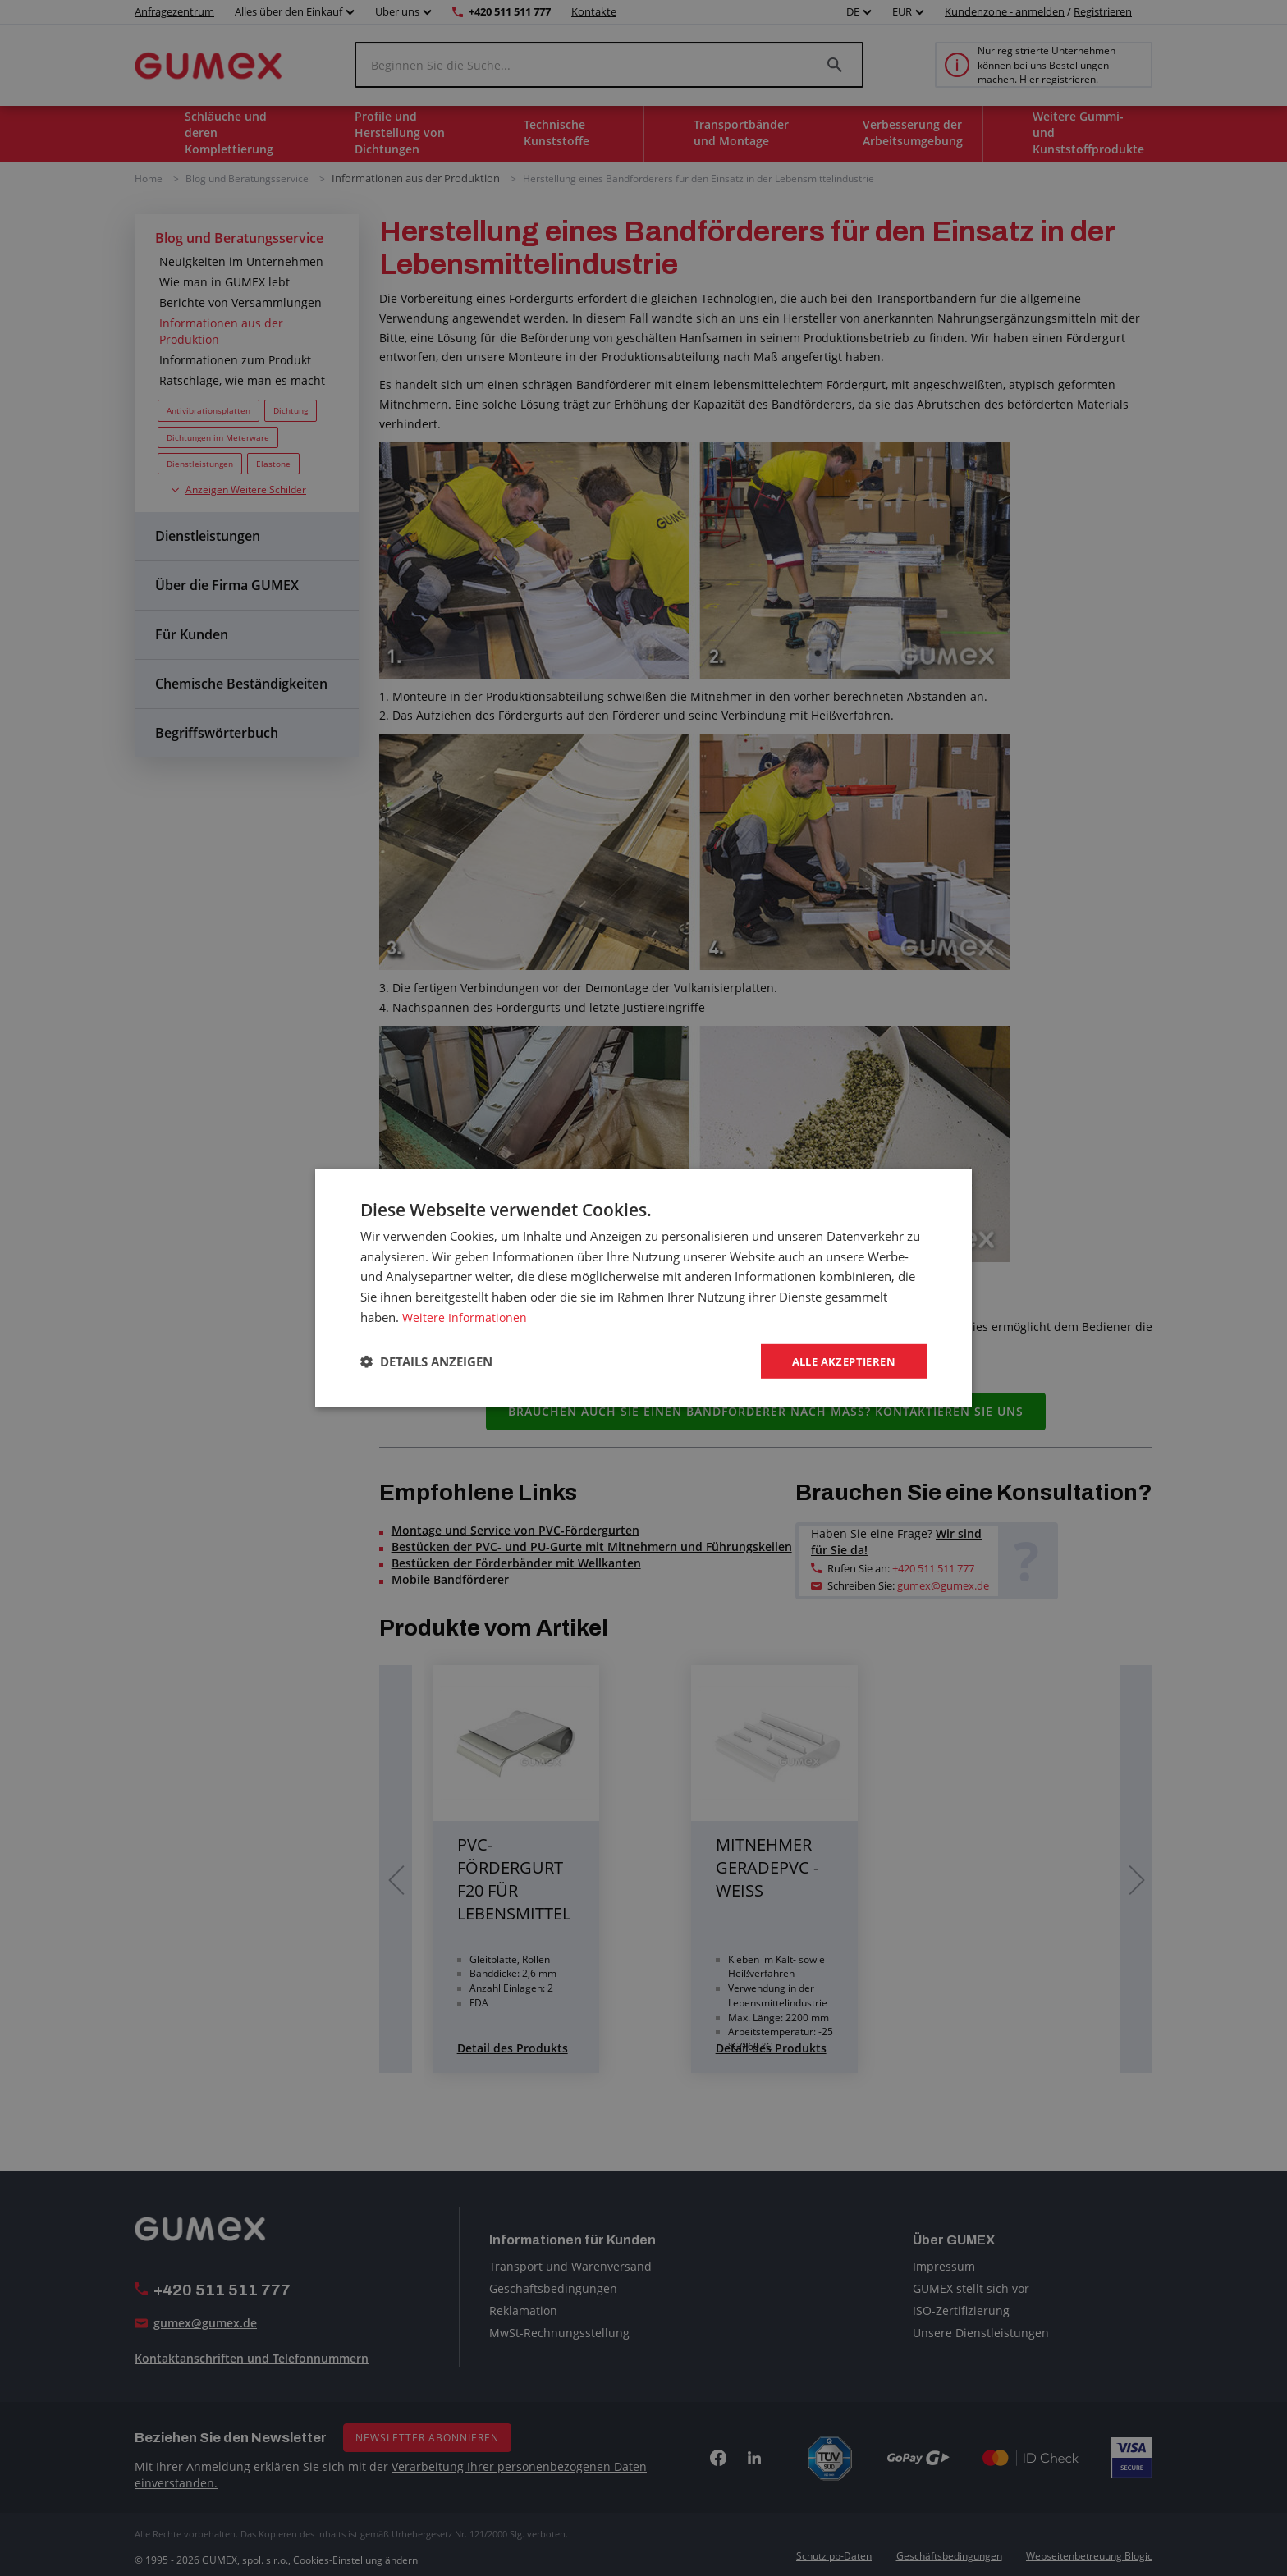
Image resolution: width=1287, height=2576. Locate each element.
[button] (426, 1361)
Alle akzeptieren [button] (839, 1360)
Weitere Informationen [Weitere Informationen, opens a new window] (466, 1315)
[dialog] (643, 1288)
